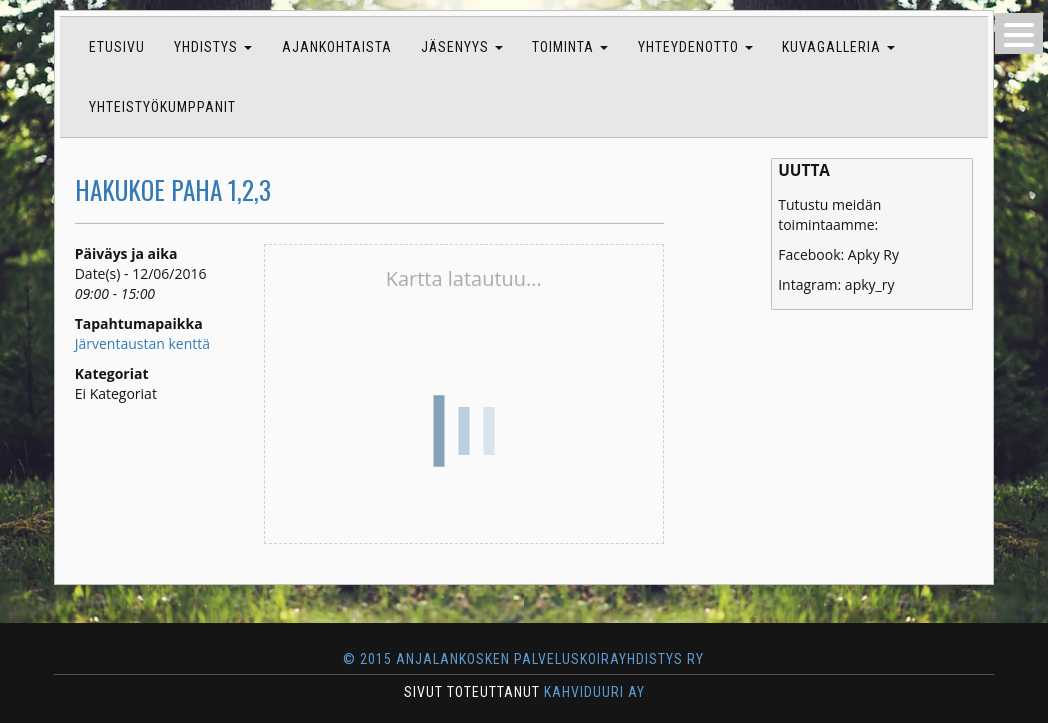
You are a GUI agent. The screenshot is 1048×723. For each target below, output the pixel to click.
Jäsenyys (462, 47)
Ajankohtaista (337, 47)
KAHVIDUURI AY (594, 692)
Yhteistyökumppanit (162, 107)
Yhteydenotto (695, 47)
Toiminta (570, 47)
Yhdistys (213, 47)
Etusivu (117, 47)
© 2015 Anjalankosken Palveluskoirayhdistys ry (524, 659)
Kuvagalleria (838, 47)
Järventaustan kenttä (142, 343)
